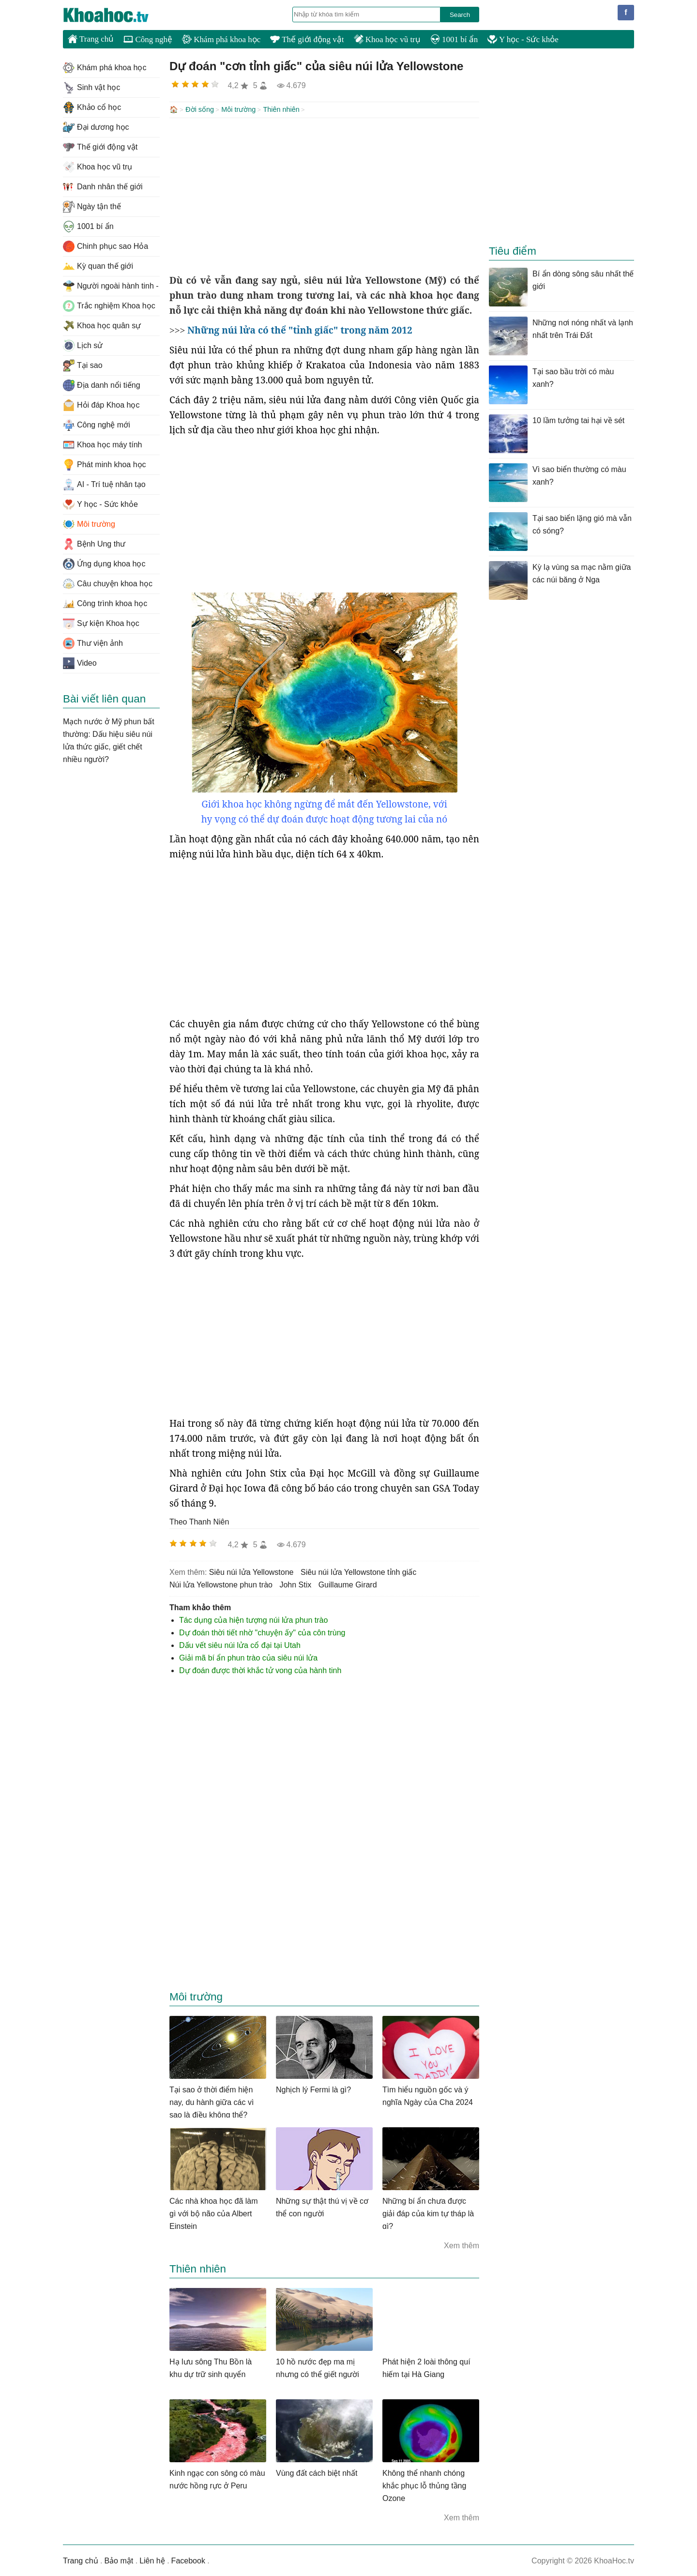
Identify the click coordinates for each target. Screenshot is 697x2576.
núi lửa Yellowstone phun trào (221, 1584)
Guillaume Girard (347, 1584)
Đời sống (199, 109)
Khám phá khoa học (221, 39)
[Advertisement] (324, 194)
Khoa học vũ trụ (387, 39)
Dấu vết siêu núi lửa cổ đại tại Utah (240, 1644)
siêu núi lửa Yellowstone (251, 1571)
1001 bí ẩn (454, 39)
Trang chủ (91, 39)
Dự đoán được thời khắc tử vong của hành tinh (260, 1669)
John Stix (295, 1584)
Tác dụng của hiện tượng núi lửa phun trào (253, 1619)
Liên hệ (152, 2560)
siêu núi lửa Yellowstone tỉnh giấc (358, 1571)
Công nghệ (147, 39)
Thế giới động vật (307, 39)
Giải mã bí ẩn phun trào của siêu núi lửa (248, 1657)
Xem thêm (461, 2245)
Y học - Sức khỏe (523, 39)
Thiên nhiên (281, 109)
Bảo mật (118, 2560)
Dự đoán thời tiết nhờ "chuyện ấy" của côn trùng (262, 1632)
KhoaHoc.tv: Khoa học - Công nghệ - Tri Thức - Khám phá (116, 15)
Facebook (188, 2560)
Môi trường (238, 109)
